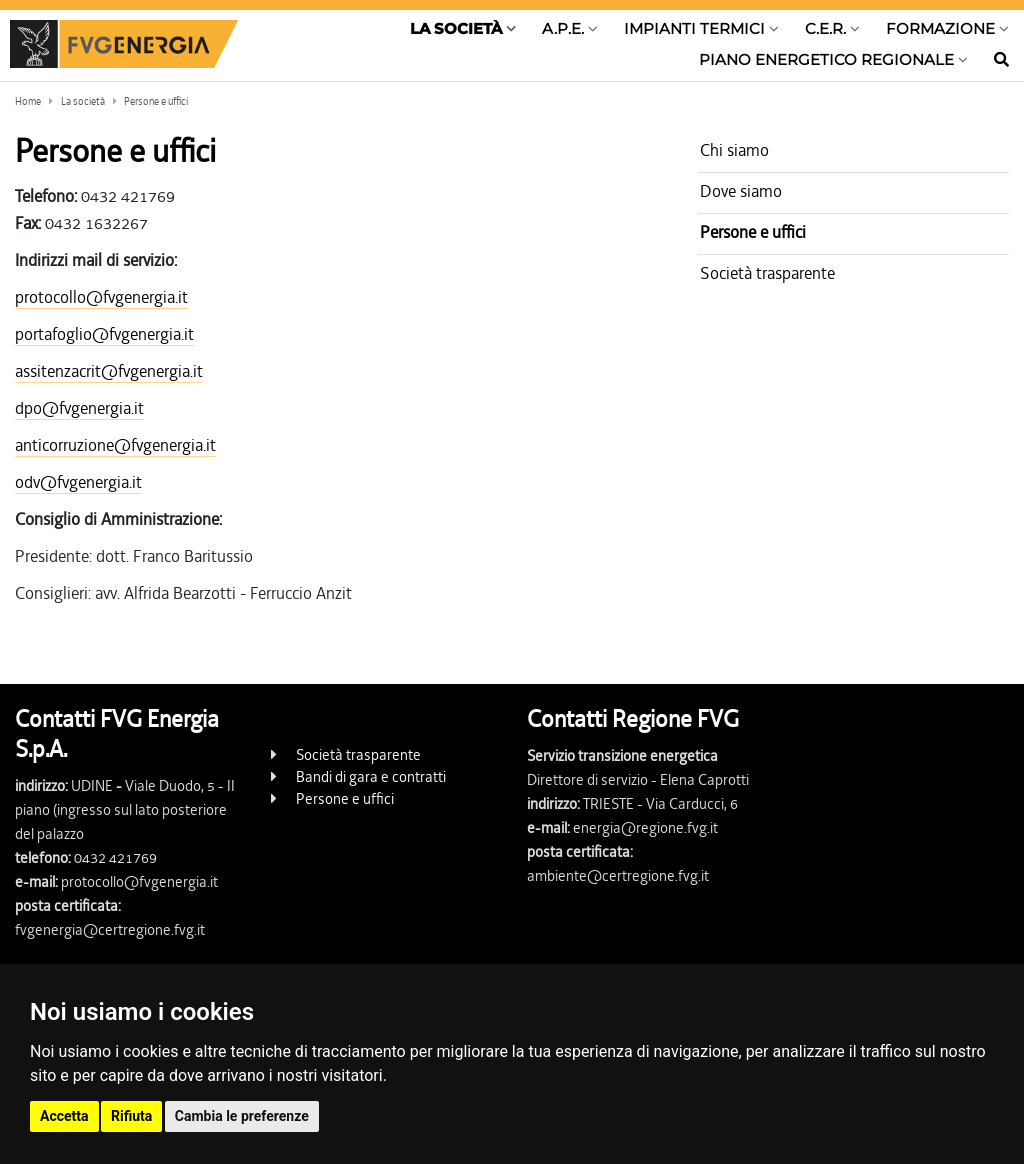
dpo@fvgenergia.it (79, 408)
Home (28, 101)
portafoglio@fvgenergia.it (104, 334)
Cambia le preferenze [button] (242, 1116)
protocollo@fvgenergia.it (101, 297)
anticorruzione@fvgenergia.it (115, 445)
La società (83, 101)
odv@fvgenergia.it (78, 482)
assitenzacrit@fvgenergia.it (109, 371)
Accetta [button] (64, 1116)
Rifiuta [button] (131, 1116)
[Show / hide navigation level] (463, 33)
